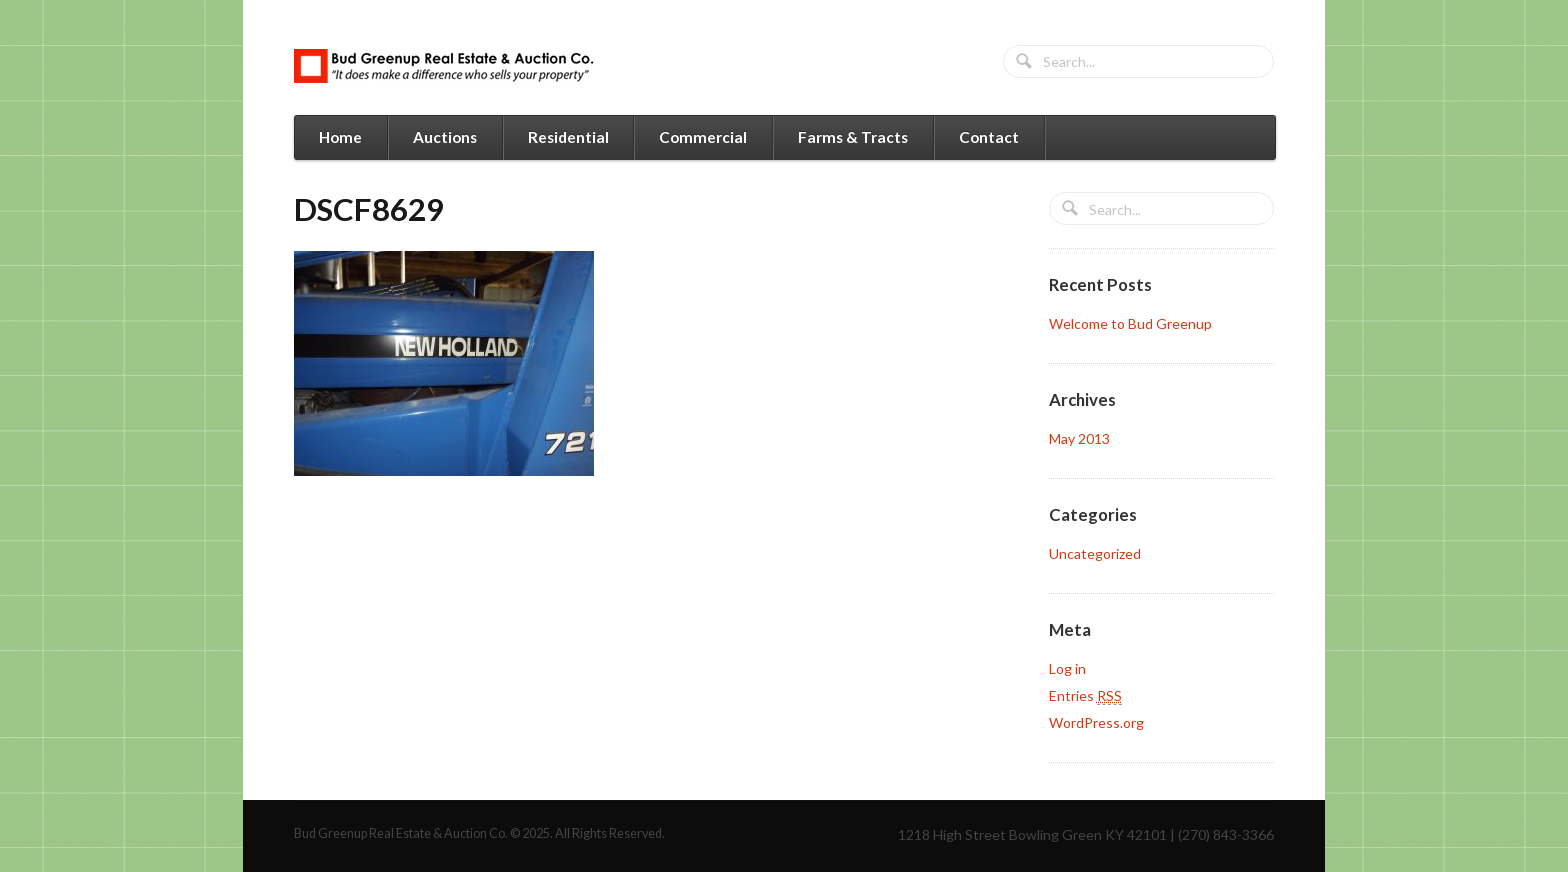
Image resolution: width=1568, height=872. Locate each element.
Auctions (445, 137)
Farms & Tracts (853, 137)
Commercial (703, 137)
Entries (1085, 696)
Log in (1067, 668)
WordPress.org (1096, 722)
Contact (989, 137)
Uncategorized (1095, 553)
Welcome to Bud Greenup (1130, 323)
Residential (568, 137)
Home (340, 137)
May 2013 (1079, 438)
